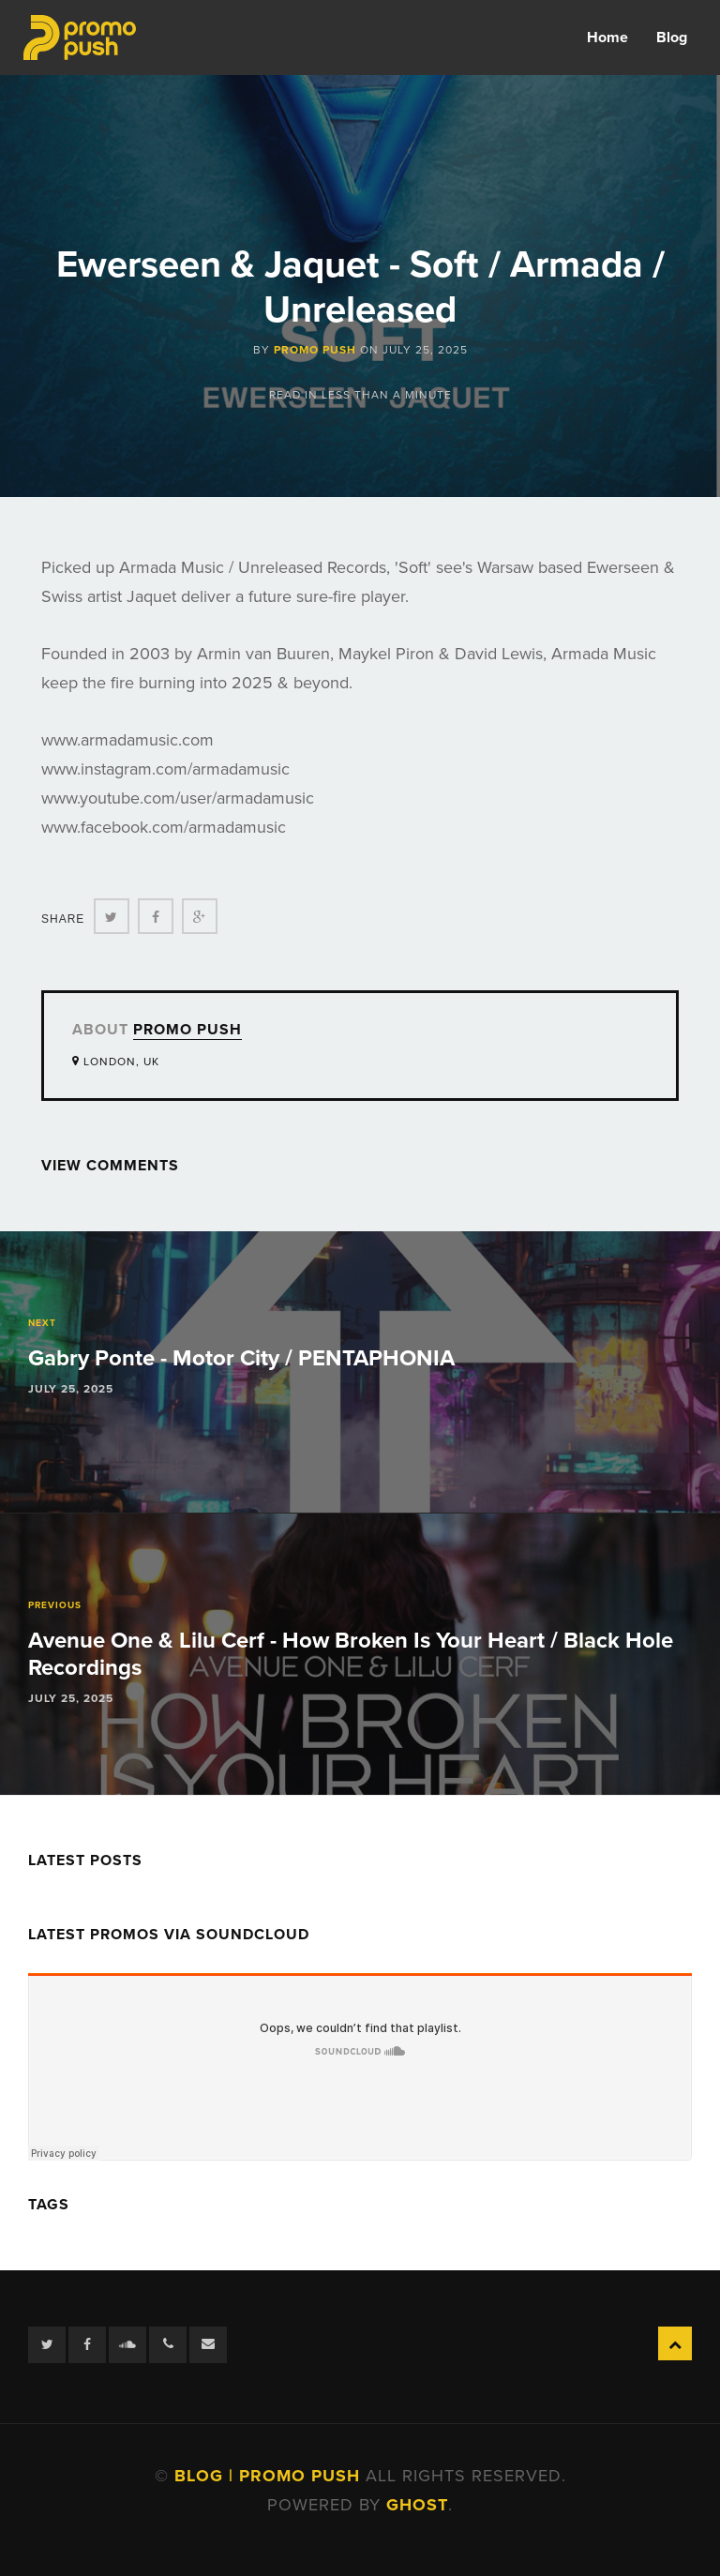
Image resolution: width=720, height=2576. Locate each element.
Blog (671, 37)
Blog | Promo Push (270, 2475)
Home (607, 37)
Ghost (417, 2504)
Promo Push (315, 349)
